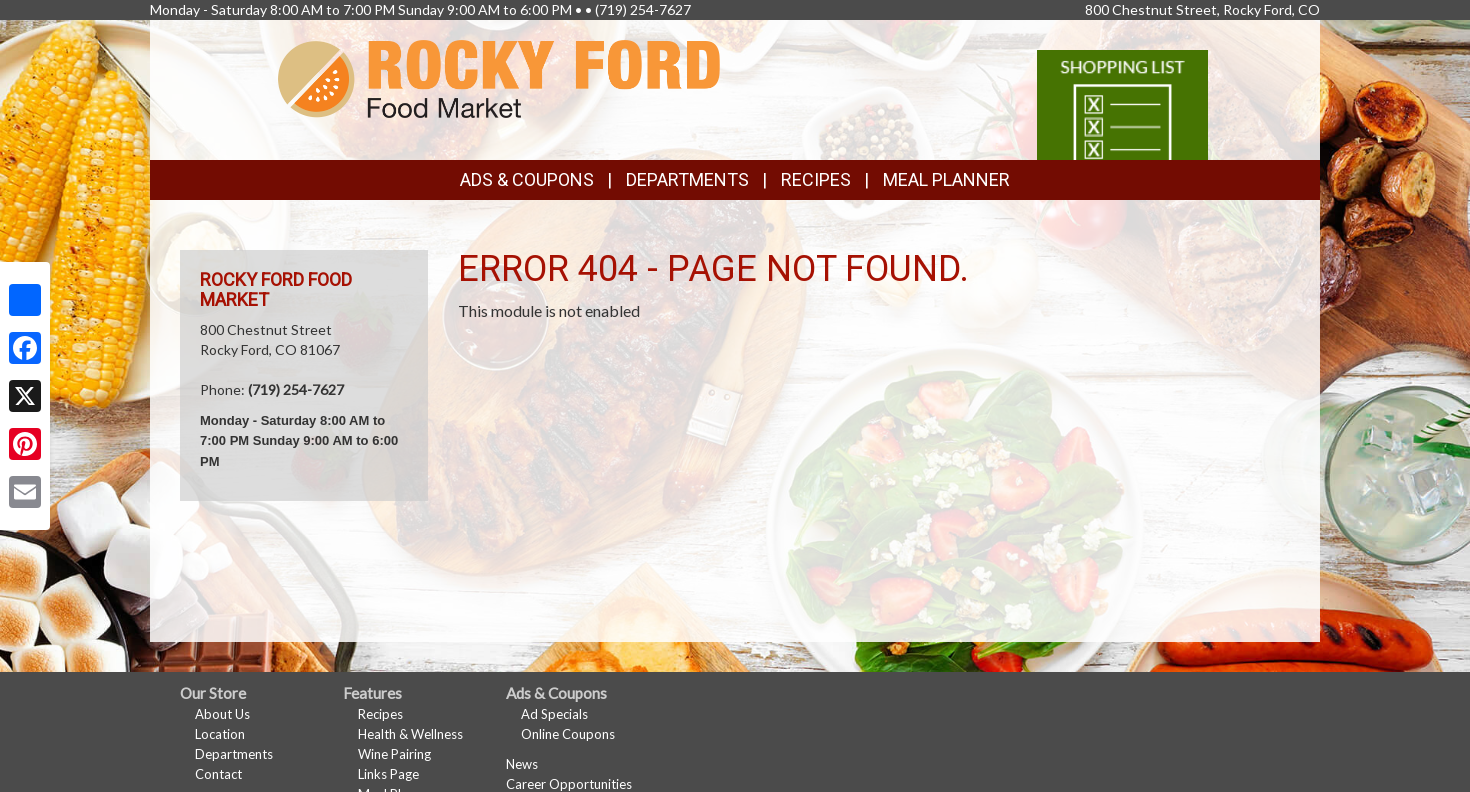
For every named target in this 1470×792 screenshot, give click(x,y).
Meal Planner (946, 179)
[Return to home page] (499, 77)
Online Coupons (568, 734)
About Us (222, 714)
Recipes (816, 179)
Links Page (388, 774)
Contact (218, 774)
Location (220, 734)
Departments (234, 754)
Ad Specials (554, 714)
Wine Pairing (394, 754)
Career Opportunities (569, 784)
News (522, 764)
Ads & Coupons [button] (527, 179)
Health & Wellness (410, 734)
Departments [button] (687, 179)
